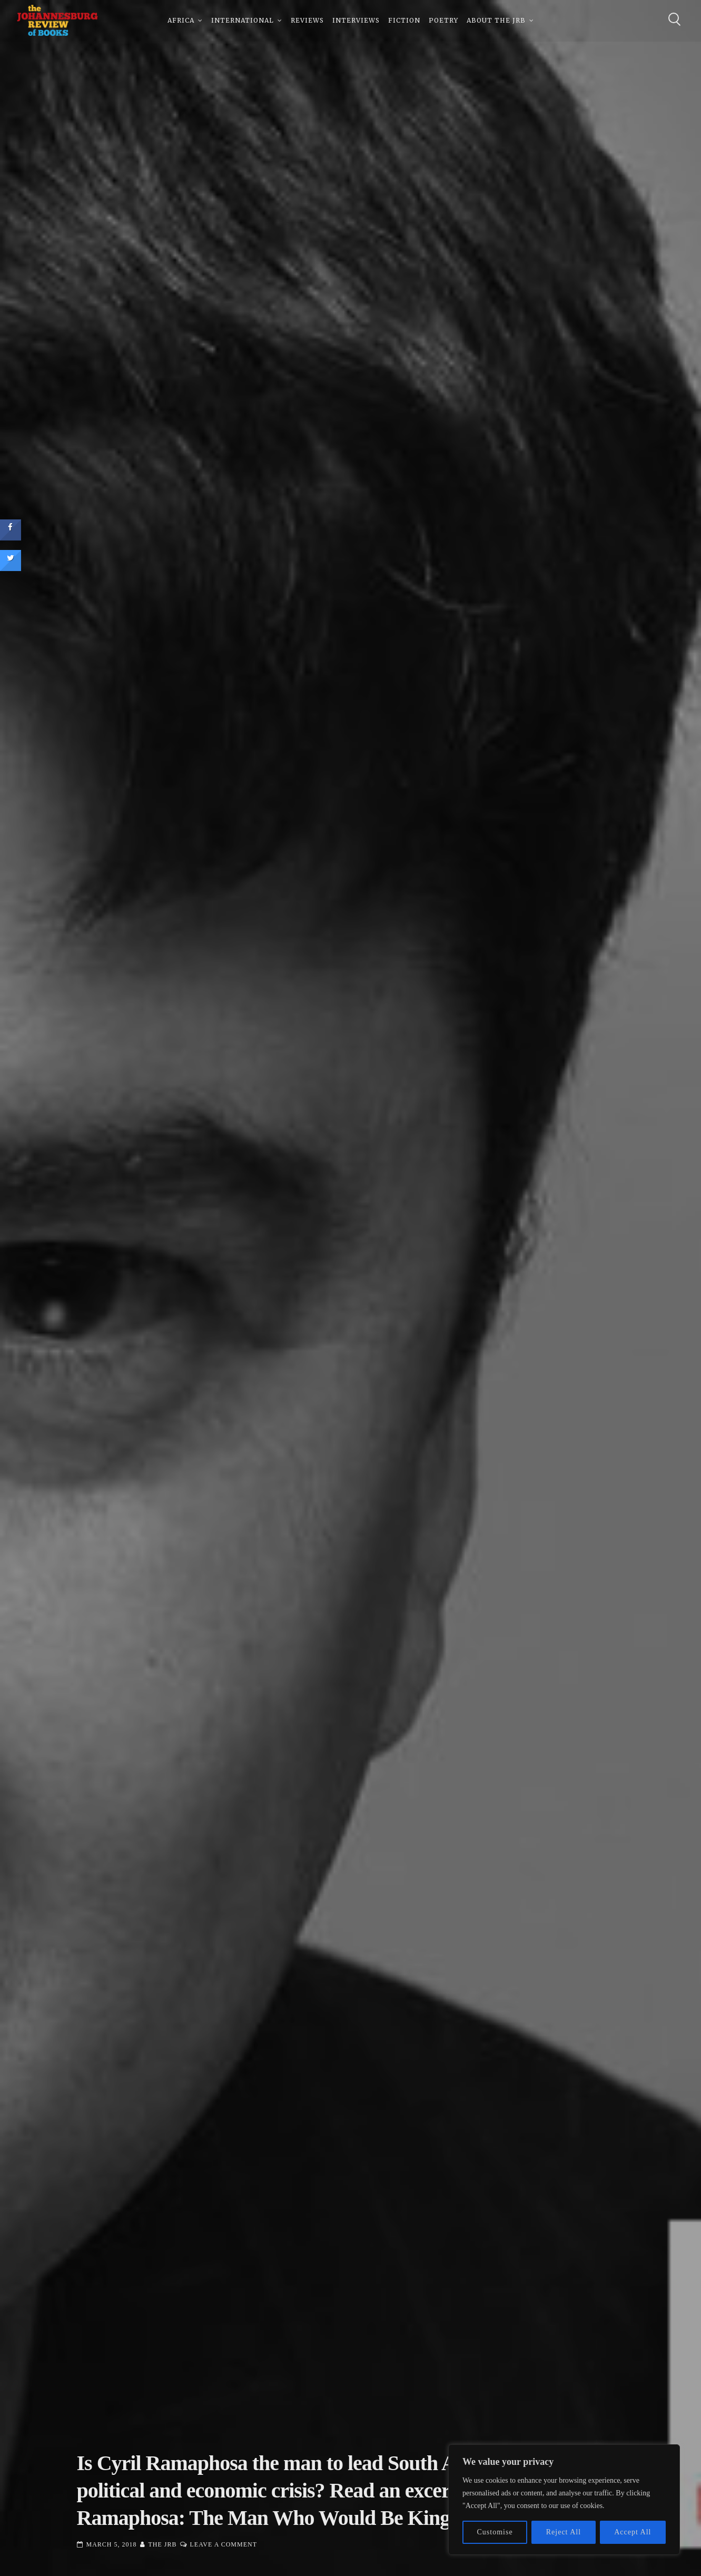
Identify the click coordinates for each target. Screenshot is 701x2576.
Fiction (404, 21)
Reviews (307, 21)
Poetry (443, 21)
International (242, 21)
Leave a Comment (223, 2544)
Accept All (632, 2532)
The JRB (163, 2544)
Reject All (563, 2532)
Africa (180, 21)
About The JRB (496, 21)
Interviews (356, 21)
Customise (495, 2532)
